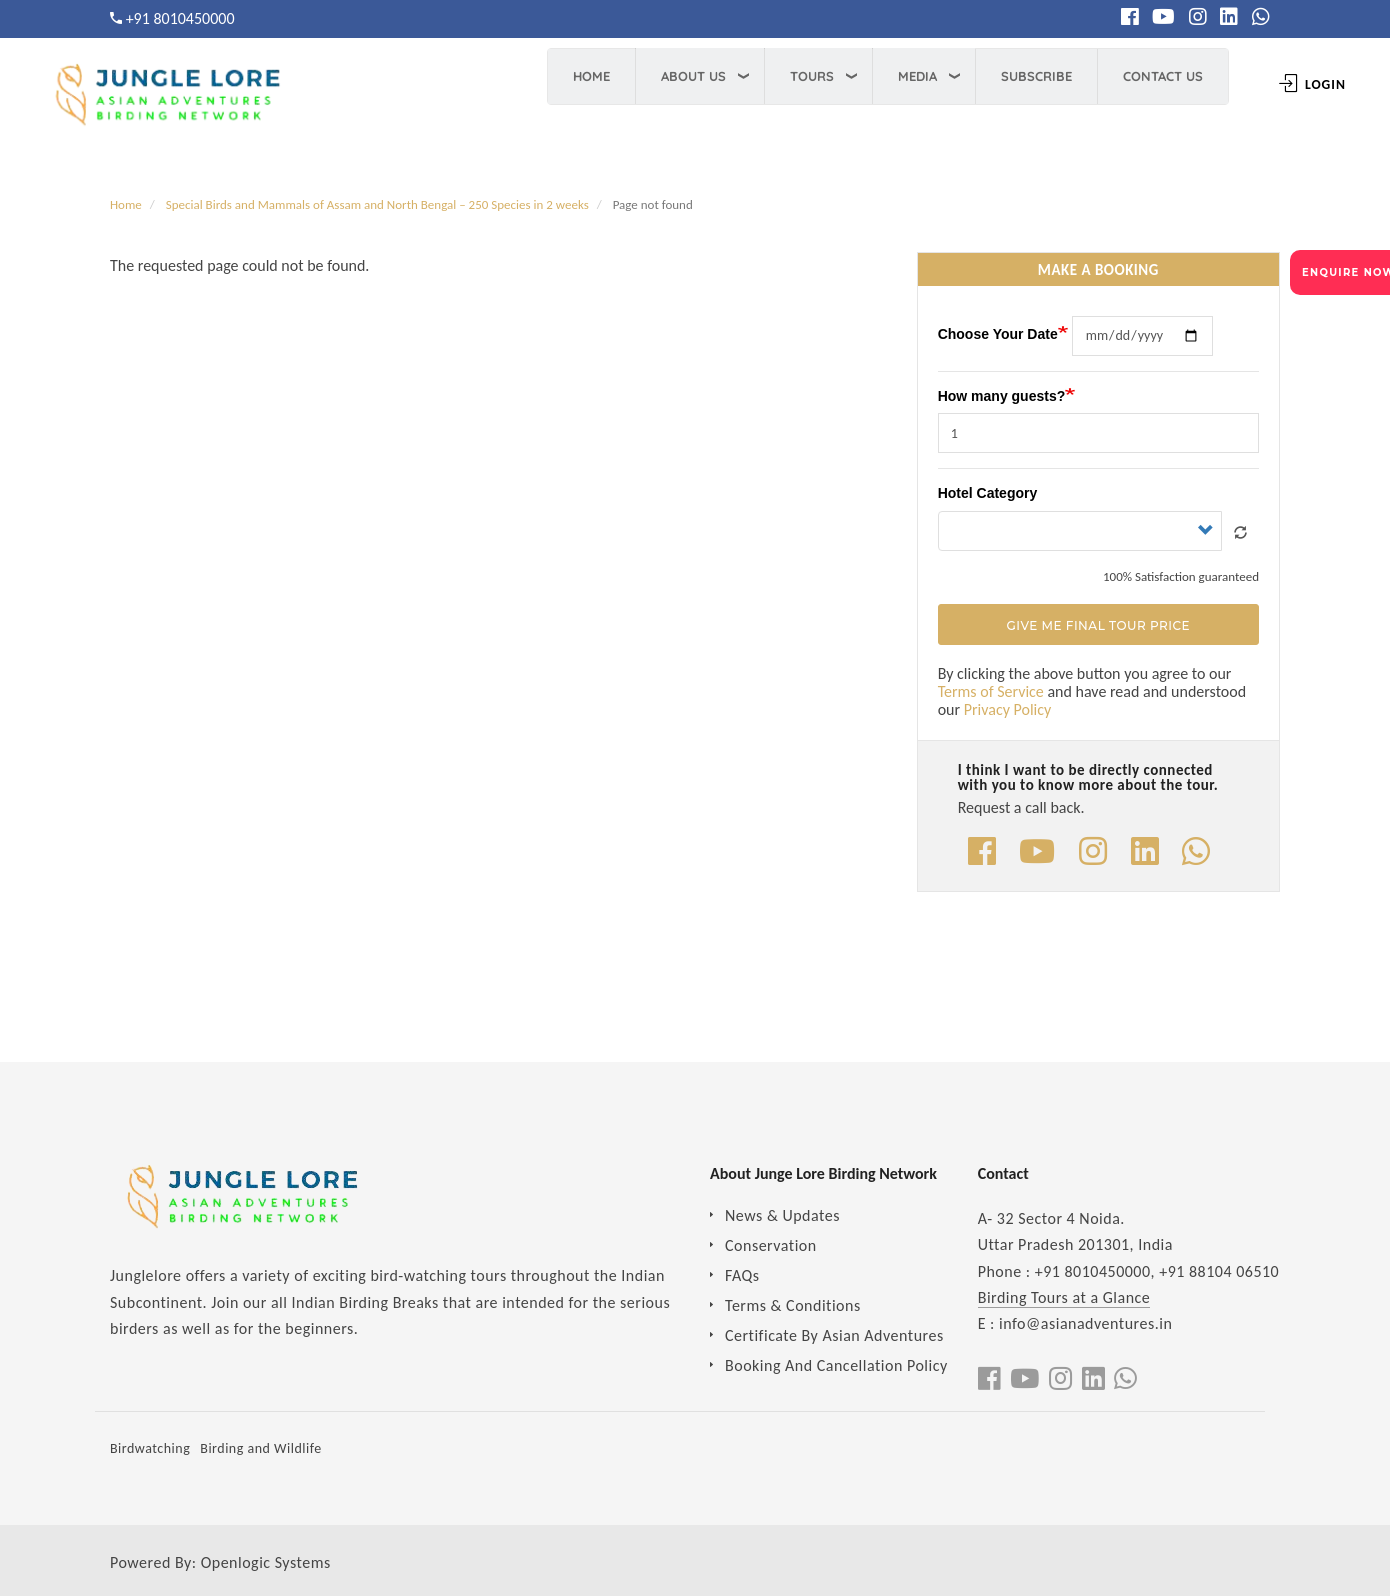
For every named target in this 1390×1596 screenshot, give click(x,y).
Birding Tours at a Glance (1064, 1297)
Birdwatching (150, 1448)
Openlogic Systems (266, 1562)
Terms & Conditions (793, 1305)
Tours (785, 76)
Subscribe (1009, 76)
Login (1286, 84)
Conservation (771, 1245)
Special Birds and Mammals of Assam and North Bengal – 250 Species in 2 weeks (377, 204)
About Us (666, 76)
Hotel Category (988, 493)
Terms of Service (991, 691)
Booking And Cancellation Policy (836, 1365)
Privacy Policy (1008, 709)
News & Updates (782, 1215)
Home (564, 76)
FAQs (742, 1275)
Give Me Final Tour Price (1098, 625)
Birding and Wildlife (260, 1448)
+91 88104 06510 (1219, 1271)
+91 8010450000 (180, 18)
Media (890, 76)
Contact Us (1136, 76)
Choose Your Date (998, 333)
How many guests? (1002, 396)
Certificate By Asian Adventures (834, 1335)
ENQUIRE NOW (1346, 272)
